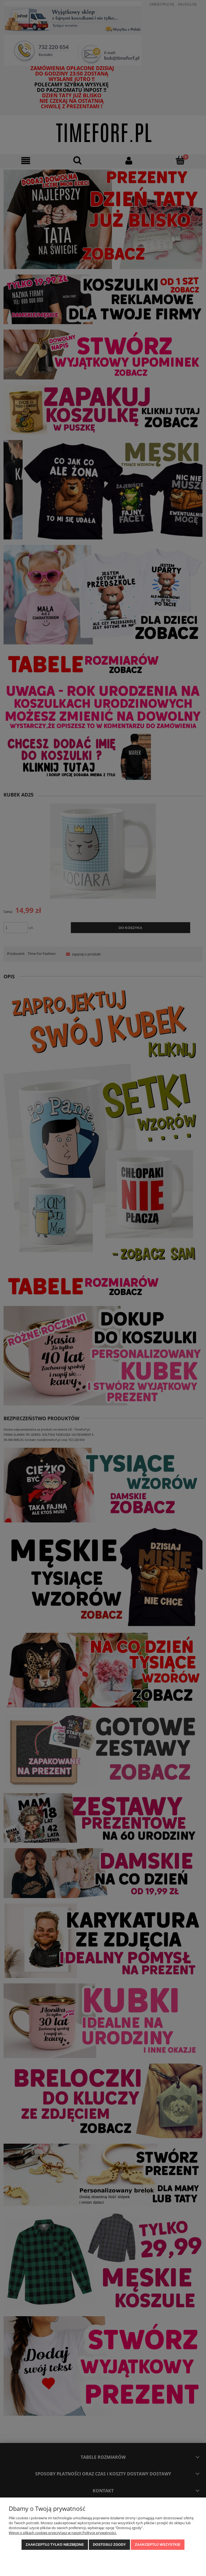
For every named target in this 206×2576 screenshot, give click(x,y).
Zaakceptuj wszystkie (157, 2544)
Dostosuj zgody (109, 2544)
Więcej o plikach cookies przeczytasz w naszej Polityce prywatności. (63, 2532)
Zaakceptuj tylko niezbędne (55, 2544)
